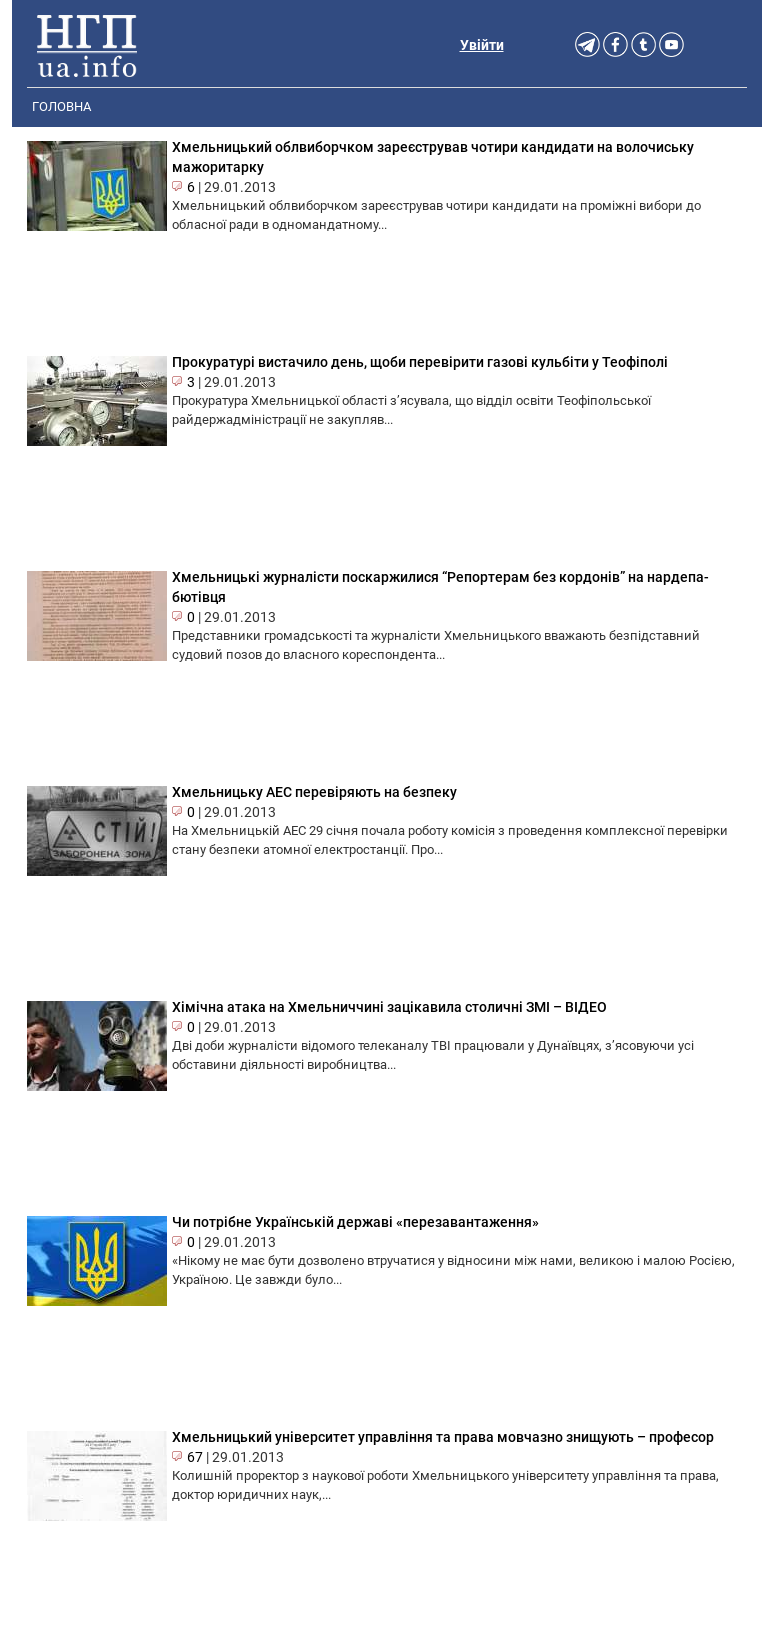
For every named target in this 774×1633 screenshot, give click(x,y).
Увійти (482, 45)
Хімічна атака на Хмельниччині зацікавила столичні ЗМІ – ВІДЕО (389, 1007)
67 (195, 1457)
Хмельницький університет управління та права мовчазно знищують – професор (443, 1437)
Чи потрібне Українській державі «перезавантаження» (355, 1222)
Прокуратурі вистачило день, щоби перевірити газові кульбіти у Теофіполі (420, 362)
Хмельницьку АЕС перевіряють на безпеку (314, 792)
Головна (61, 106)
